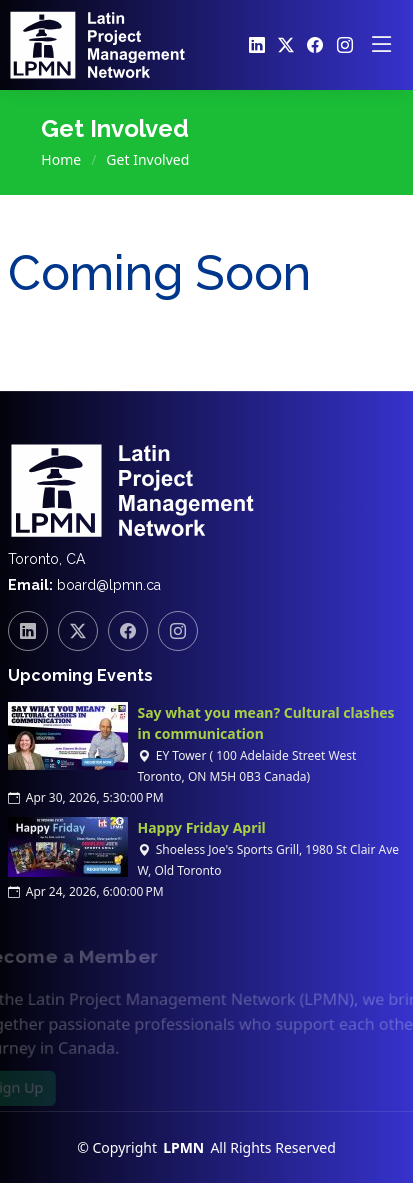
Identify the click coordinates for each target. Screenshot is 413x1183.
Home (61, 159)
